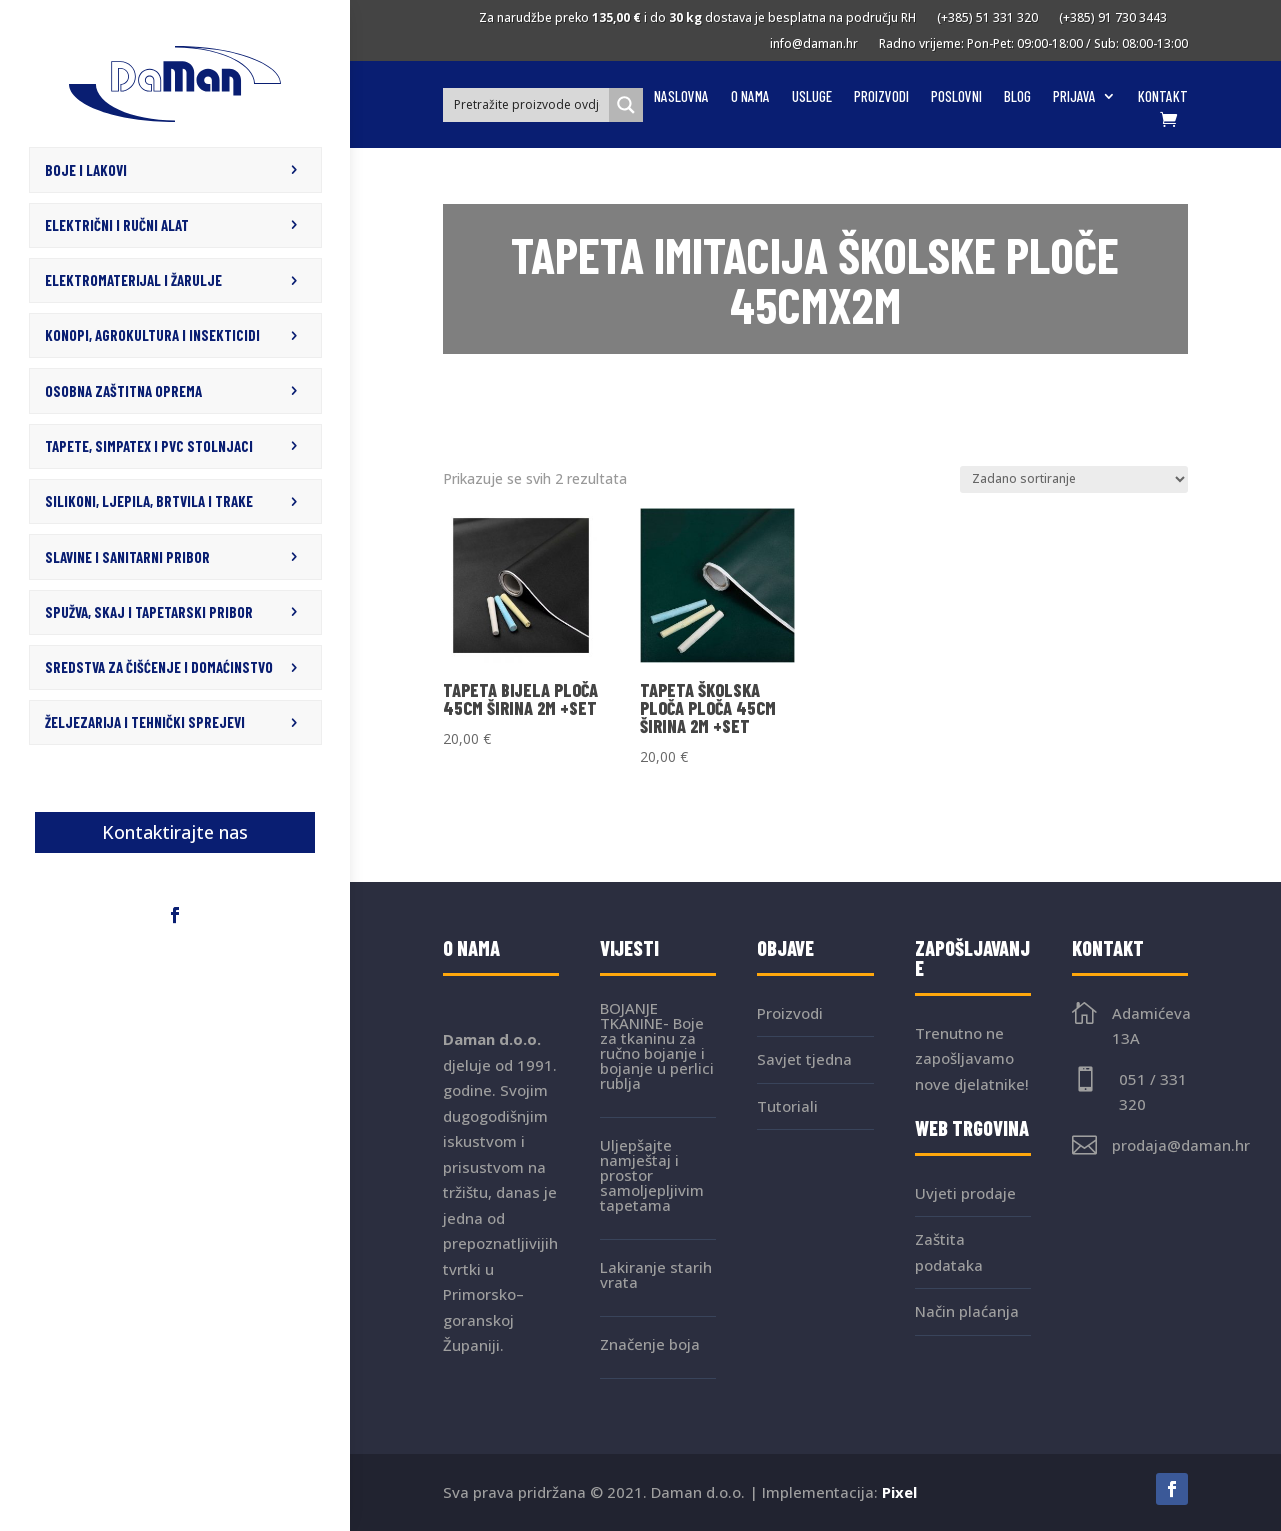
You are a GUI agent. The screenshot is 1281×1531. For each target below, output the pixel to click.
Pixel (899, 1492)
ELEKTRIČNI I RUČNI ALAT (117, 224)
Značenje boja (650, 1344)
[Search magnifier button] (626, 105)
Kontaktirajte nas (175, 822)
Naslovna (681, 97)
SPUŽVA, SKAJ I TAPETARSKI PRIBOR (149, 604)
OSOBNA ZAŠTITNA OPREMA (123, 387)
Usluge (812, 97)
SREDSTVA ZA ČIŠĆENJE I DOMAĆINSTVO (159, 659)
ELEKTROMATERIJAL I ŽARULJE (133, 278)
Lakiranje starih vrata (656, 1274)
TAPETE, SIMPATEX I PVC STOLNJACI (149, 441)
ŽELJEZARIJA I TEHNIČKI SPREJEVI (145, 713)
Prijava (1074, 97)
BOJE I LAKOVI (86, 169)
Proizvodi (881, 97)
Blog (1017, 97)
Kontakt (1163, 97)
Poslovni (956, 97)
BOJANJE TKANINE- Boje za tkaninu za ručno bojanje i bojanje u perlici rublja (657, 1045)
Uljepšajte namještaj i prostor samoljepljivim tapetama (652, 1175)
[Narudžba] (1074, 479)
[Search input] (527, 104)
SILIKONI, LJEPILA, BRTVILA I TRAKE (149, 495)
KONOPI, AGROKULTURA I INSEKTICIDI (152, 332)
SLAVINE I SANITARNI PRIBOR (127, 550)
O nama (750, 97)
